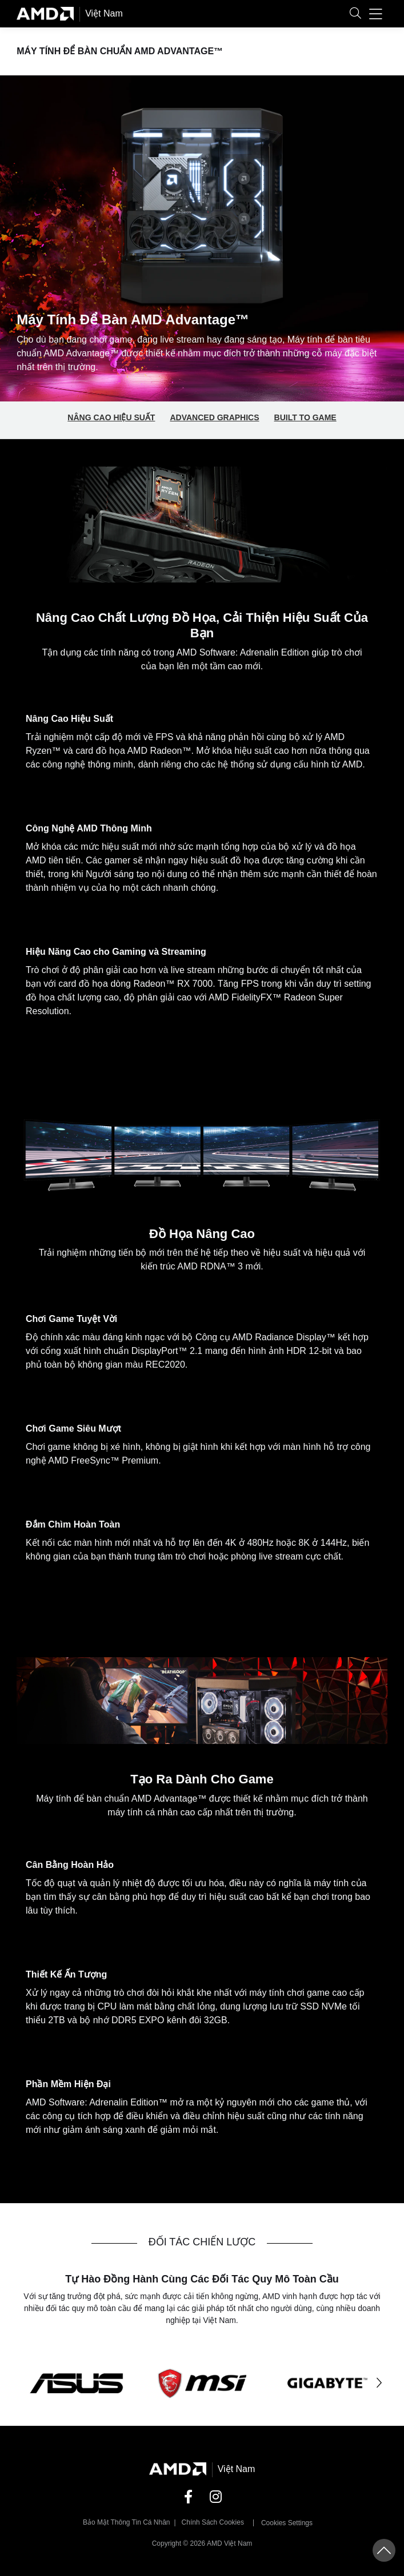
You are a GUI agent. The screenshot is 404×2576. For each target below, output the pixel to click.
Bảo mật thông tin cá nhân (126, 2522)
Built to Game (305, 417)
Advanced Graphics (214, 417)
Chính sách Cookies (213, 2522)
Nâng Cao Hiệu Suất (111, 417)
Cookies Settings (287, 2523)
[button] (355, 14)
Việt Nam (104, 13)
